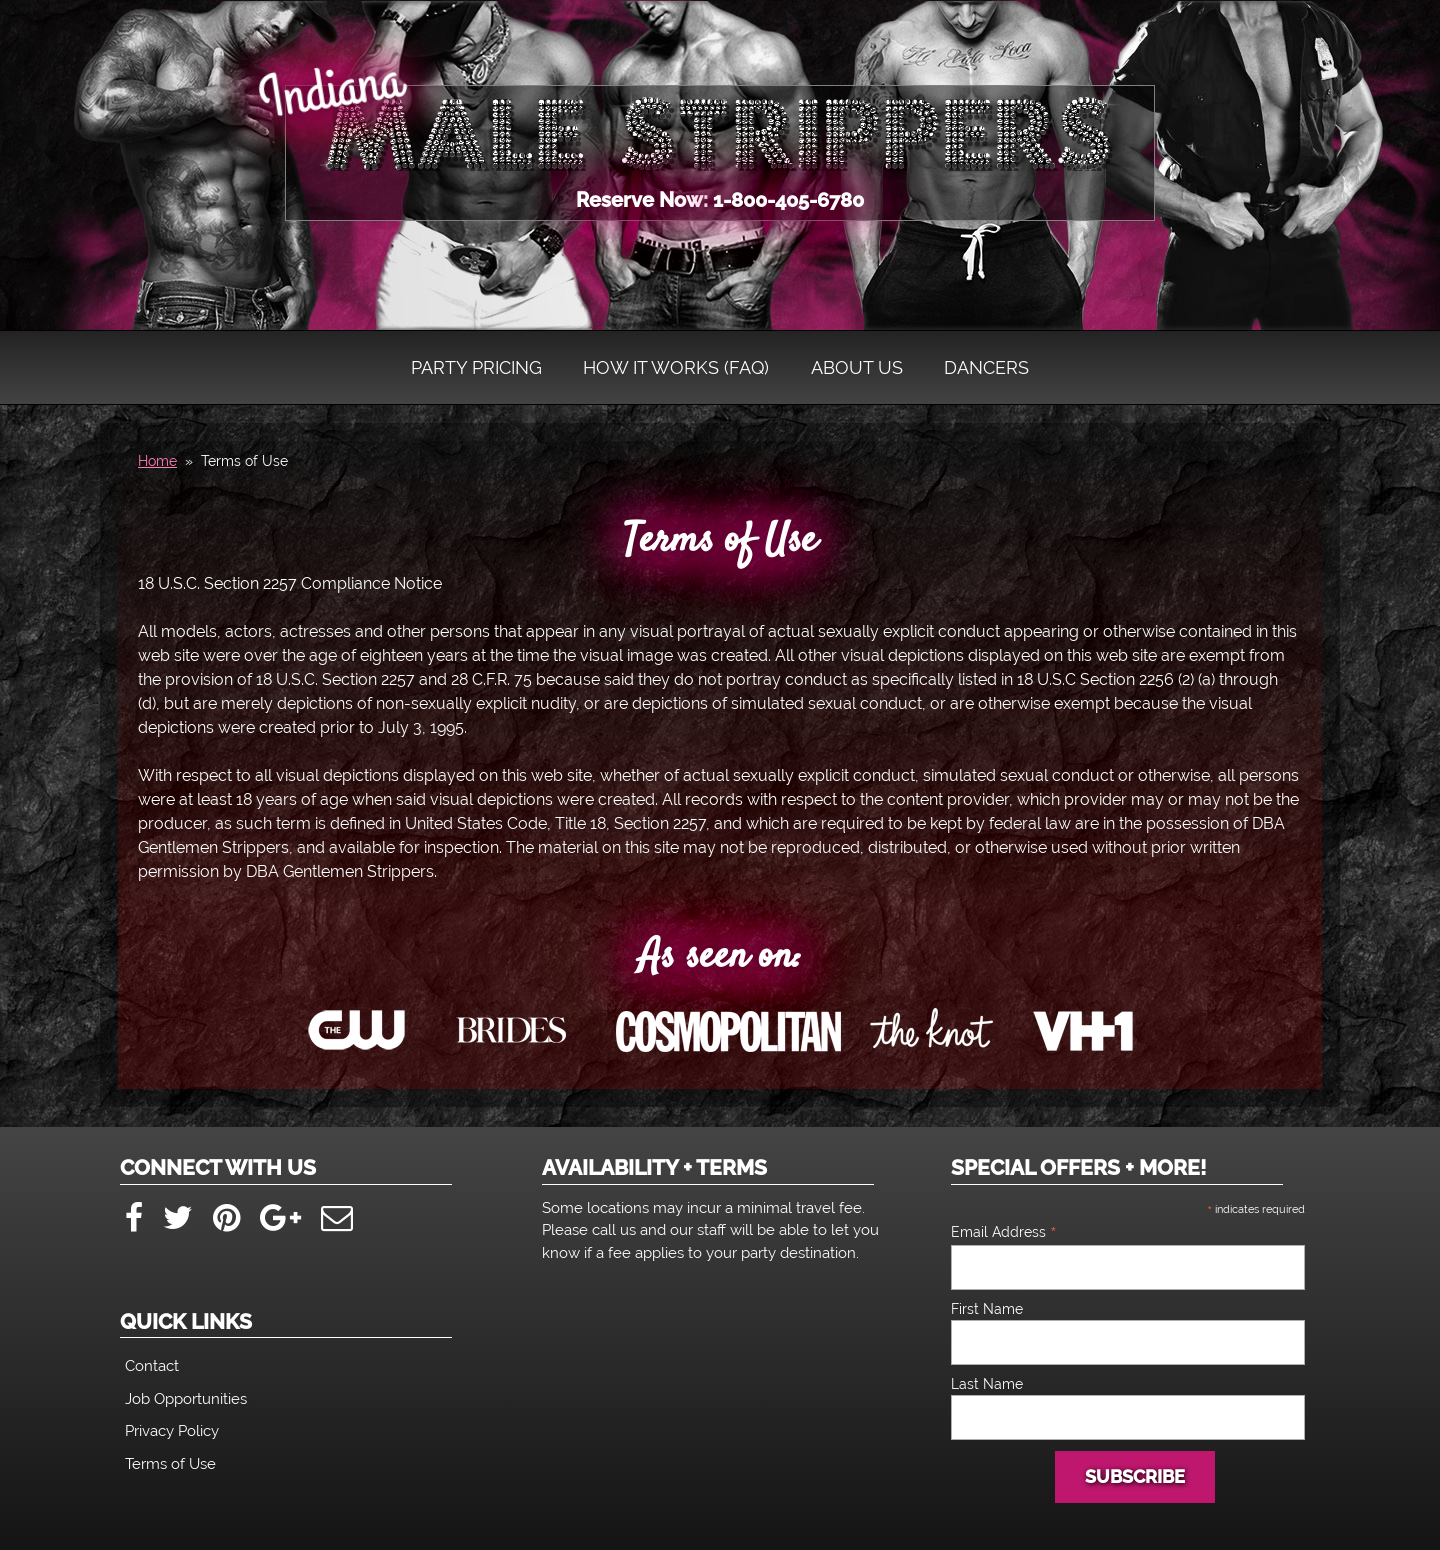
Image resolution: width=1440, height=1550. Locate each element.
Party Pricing (476, 367)
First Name (987, 1309)
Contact (152, 1366)
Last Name (987, 1384)
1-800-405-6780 (788, 200)
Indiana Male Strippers (720, 131)
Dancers (986, 367)
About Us (857, 367)
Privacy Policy (172, 1431)
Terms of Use (720, 541)
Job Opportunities (186, 1399)
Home (157, 461)
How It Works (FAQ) (676, 367)
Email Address (1004, 1232)
